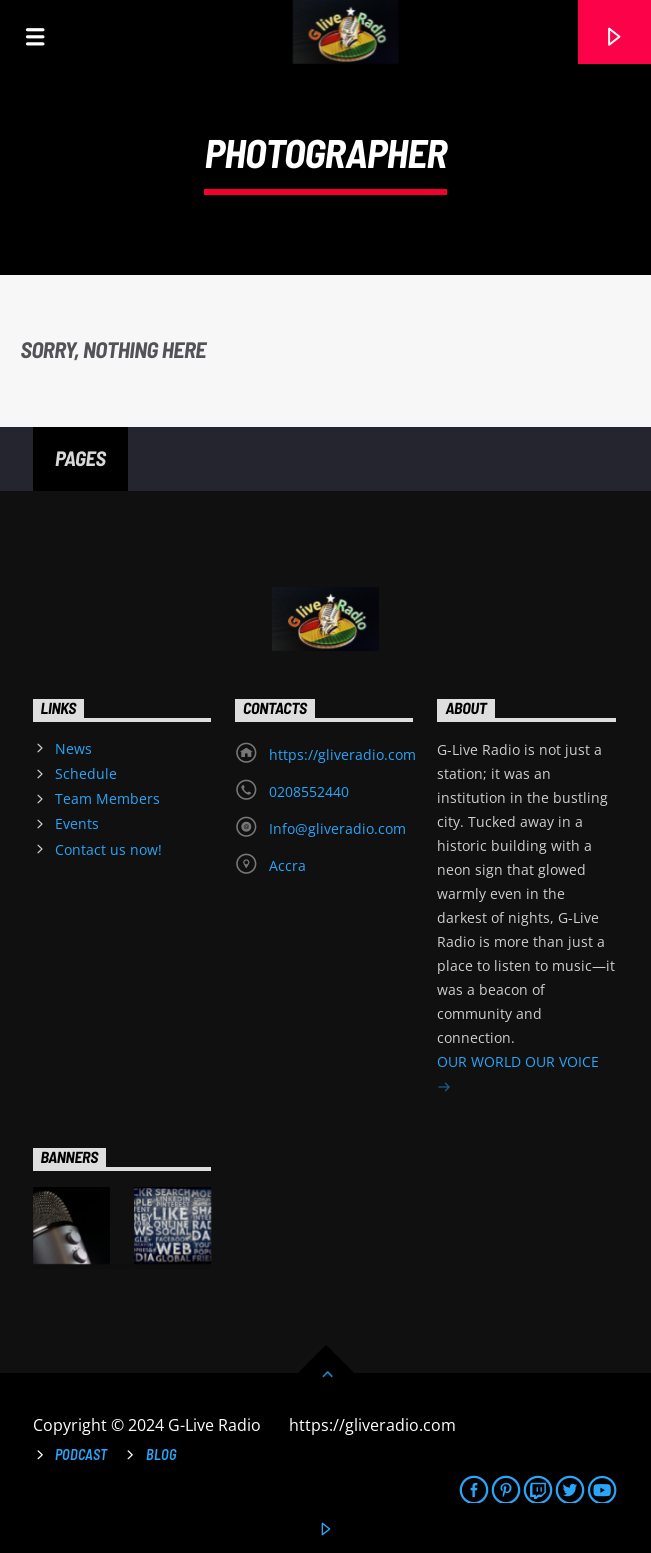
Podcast (81, 1454)
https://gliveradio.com (342, 754)
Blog (161, 1454)
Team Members (107, 798)
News (73, 748)
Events (77, 823)
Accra (287, 865)
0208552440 (309, 791)
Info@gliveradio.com (337, 828)
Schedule (86, 773)
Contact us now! (108, 849)
